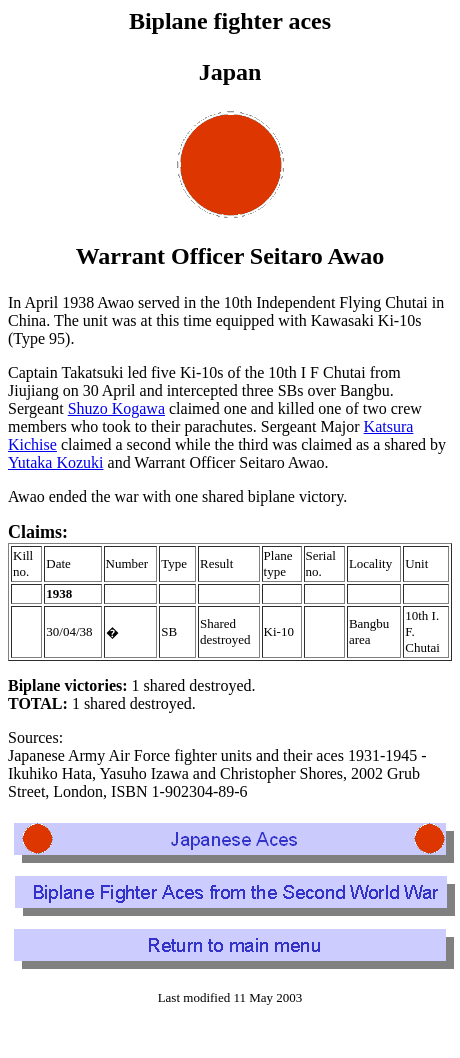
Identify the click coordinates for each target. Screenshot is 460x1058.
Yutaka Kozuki (56, 462)
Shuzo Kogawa (116, 408)
